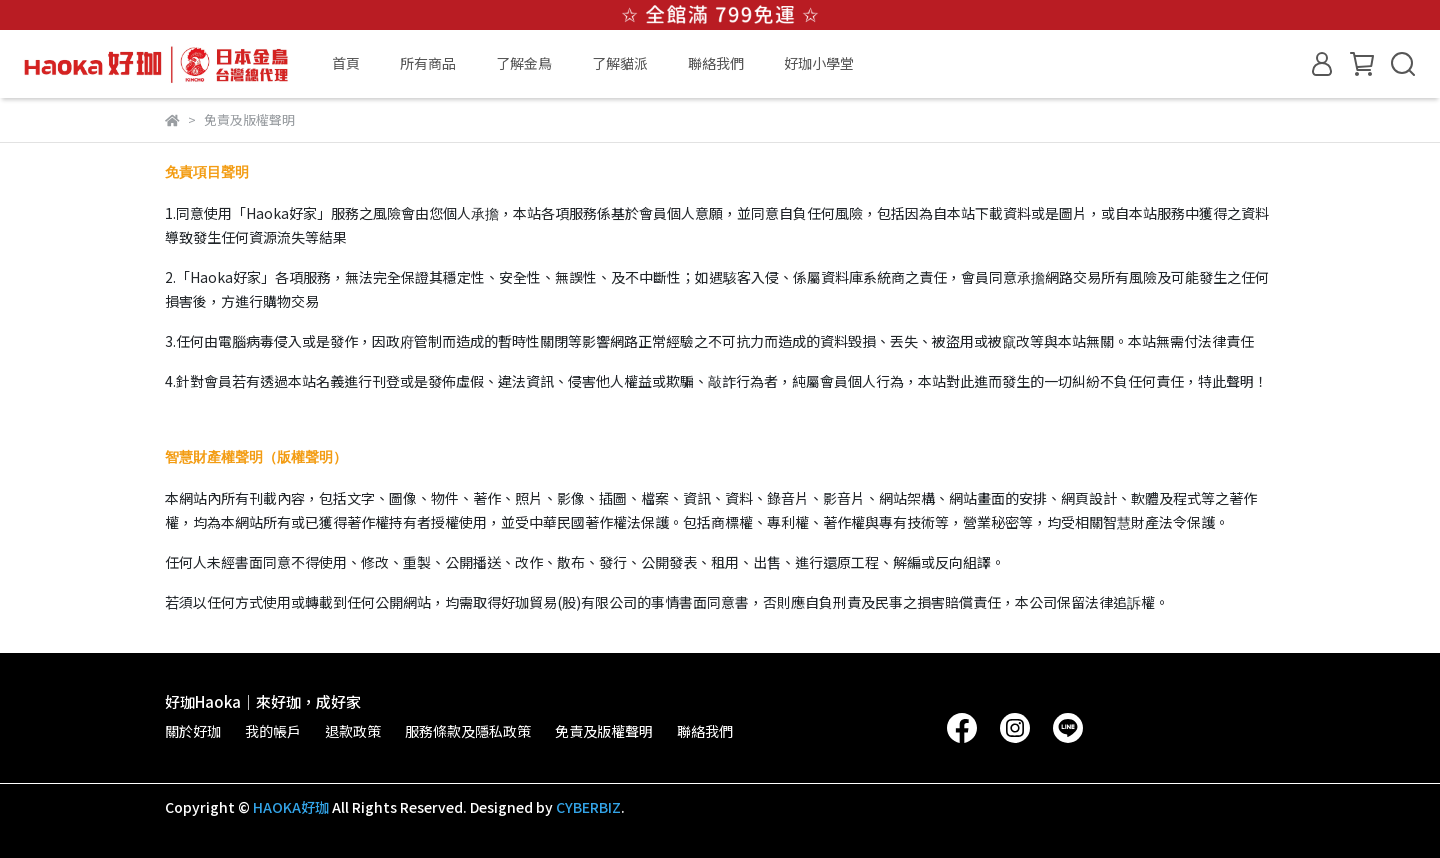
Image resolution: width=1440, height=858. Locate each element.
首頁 (346, 63)
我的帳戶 (273, 731)
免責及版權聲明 (604, 731)
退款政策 (353, 731)
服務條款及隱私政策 (468, 731)
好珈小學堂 (819, 63)
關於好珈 (193, 731)
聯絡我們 (716, 63)
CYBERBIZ (588, 807)
